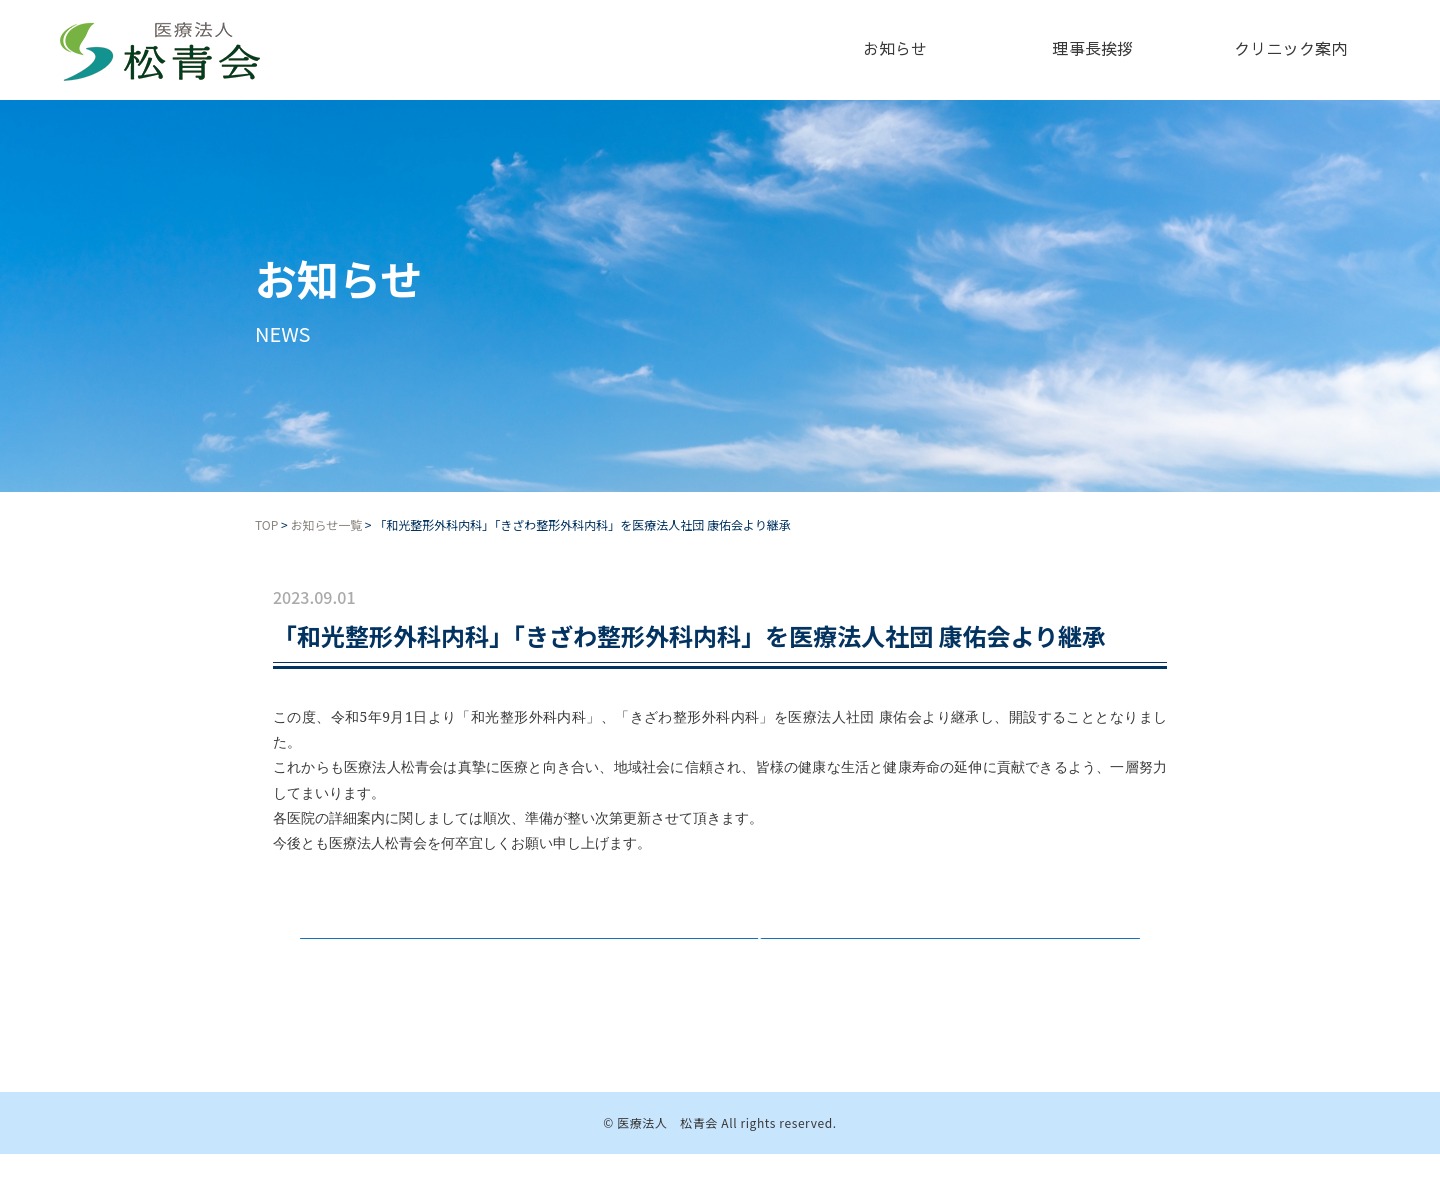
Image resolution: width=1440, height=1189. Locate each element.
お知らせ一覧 (326, 524)
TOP (266, 524)
